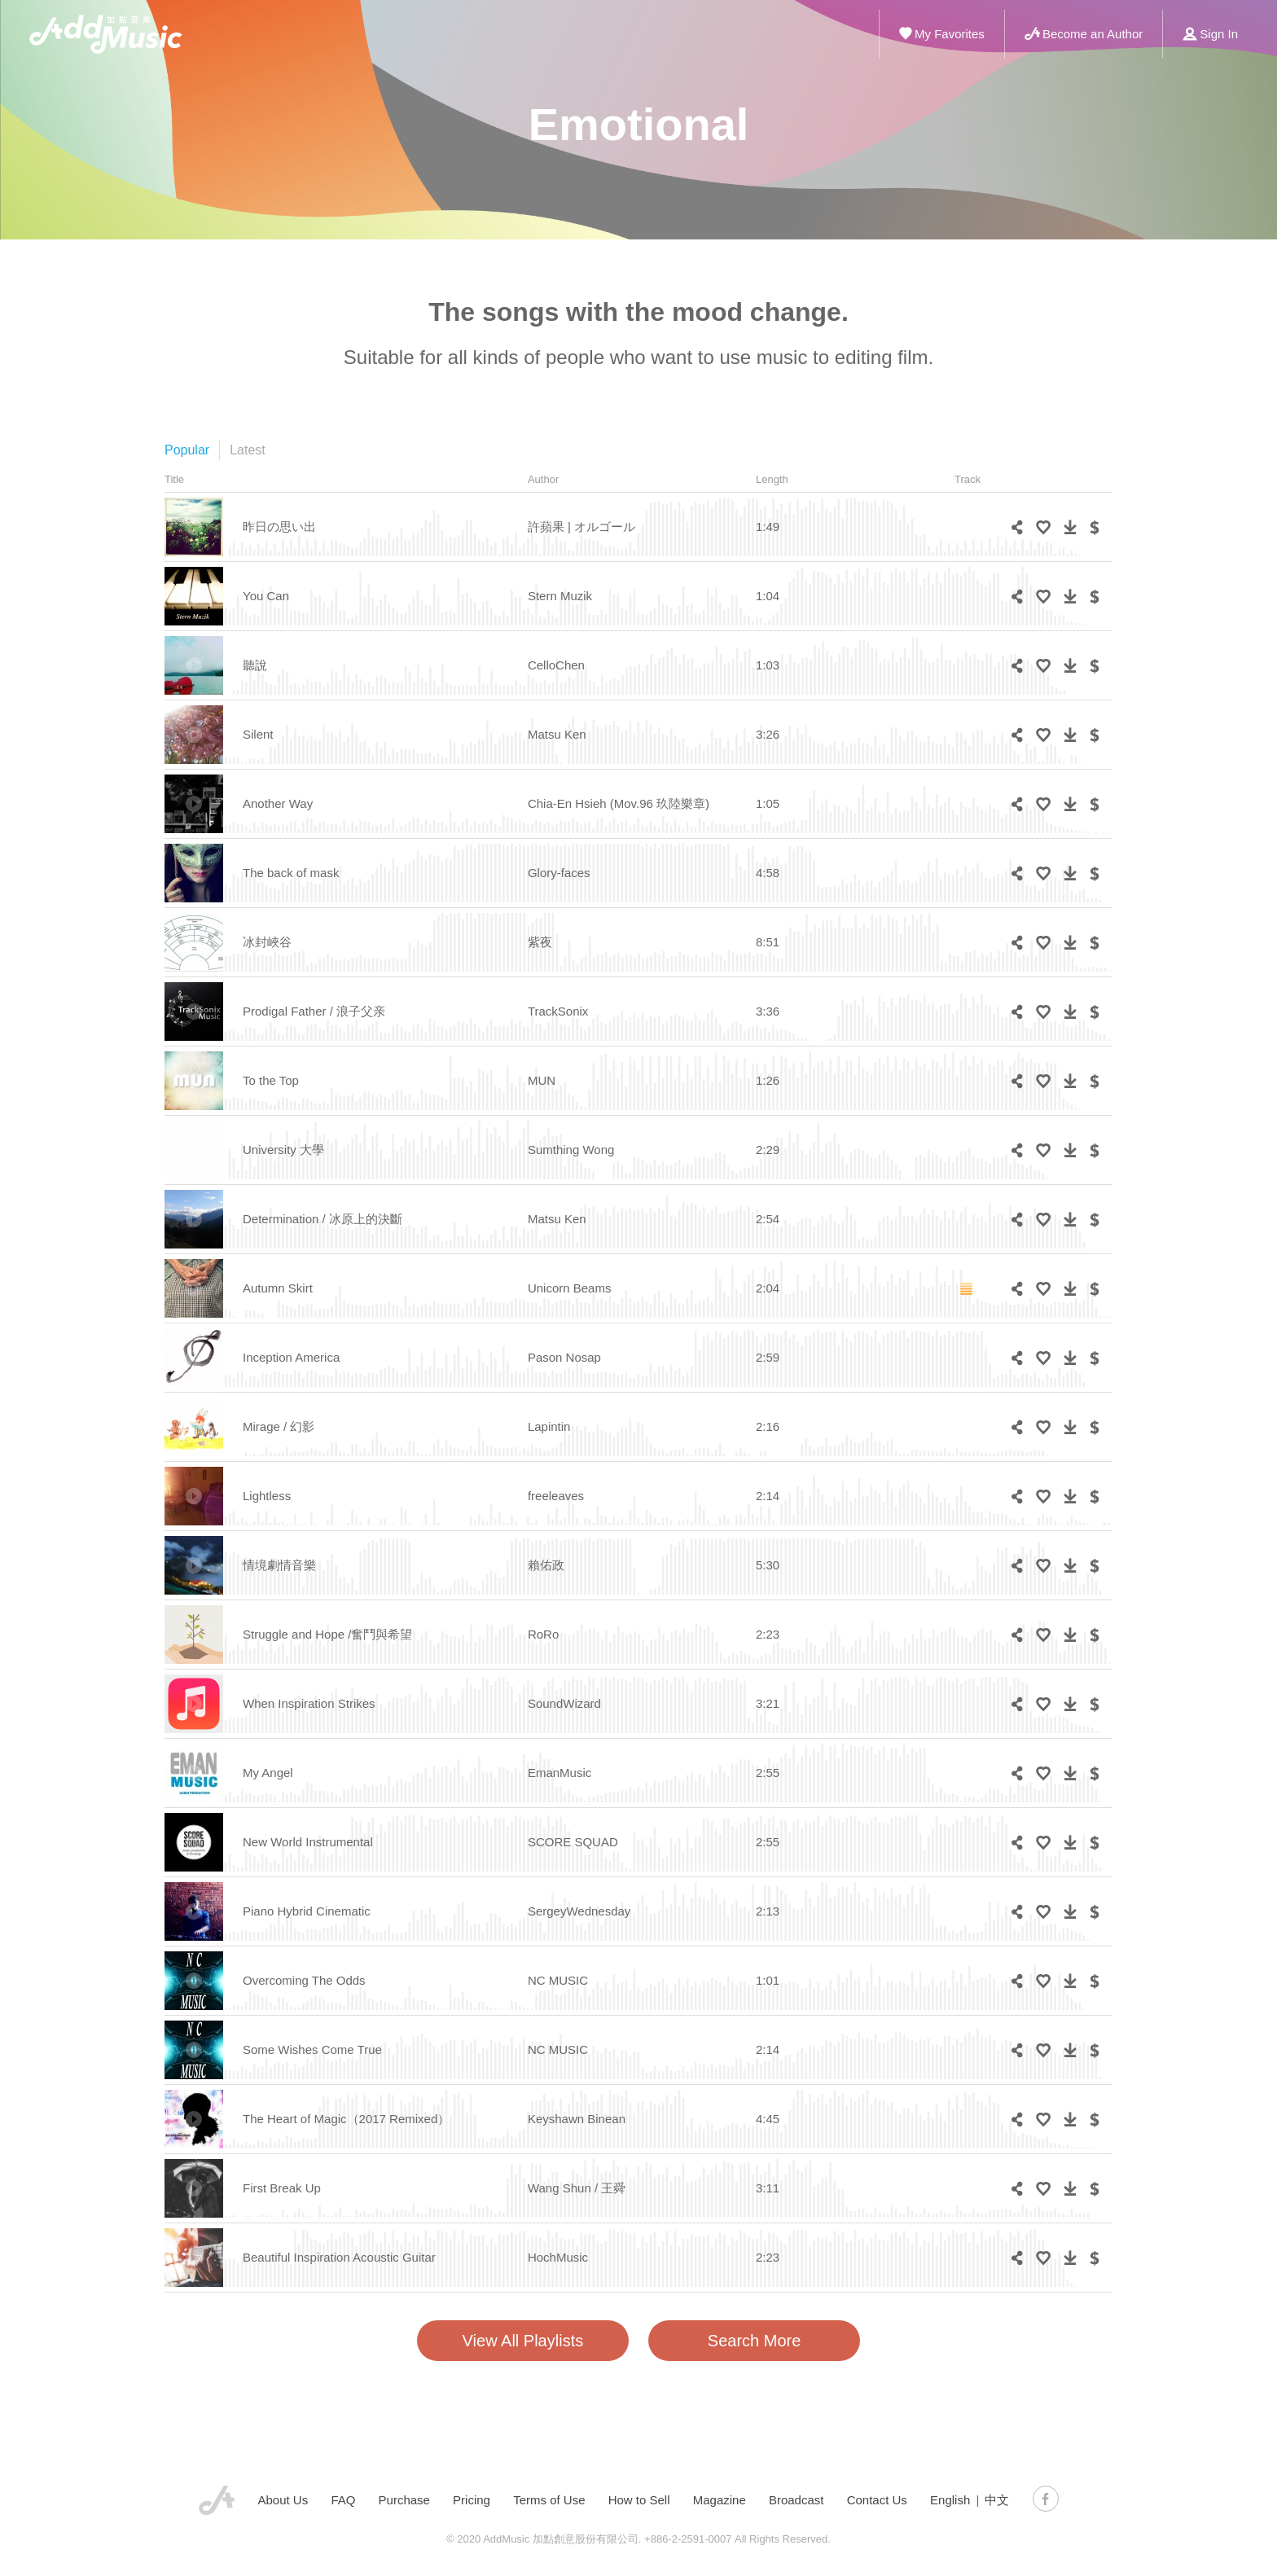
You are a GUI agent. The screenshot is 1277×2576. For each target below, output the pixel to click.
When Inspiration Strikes (309, 1703)
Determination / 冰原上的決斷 (322, 1219)
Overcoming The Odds (304, 1980)
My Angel (268, 1773)
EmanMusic (559, 1773)
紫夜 (540, 942)
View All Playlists (523, 2341)
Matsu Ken (557, 734)
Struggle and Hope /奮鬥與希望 (327, 1634)
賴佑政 (546, 1565)
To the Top (271, 1080)
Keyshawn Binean (576, 2119)
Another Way (278, 803)
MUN (541, 1080)
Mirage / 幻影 (278, 1426)
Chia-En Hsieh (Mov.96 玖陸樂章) (618, 803)
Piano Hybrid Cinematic (307, 1911)
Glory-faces (559, 873)
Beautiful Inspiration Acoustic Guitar (339, 2257)
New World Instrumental (308, 1842)
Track (967, 479)
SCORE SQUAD (573, 1842)
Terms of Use (549, 2500)
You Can (266, 596)
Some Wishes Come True (312, 2049)
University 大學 (283, 1149)
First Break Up (282, 2188)
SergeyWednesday (579, 1911)
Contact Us (877, 2500)
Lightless (267, 1496)
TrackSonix (558, 1011)
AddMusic (217, 2500)
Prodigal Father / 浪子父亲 (314, 1011)
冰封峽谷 (267, 942)
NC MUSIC (558, 1980)
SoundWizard (564, 1703)
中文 (997, 2500)
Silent (258, 734)
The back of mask (291, 873)
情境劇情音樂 (279, 1565)
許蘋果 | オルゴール (581, 526)
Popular (187, 450)
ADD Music (105, 34)
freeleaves (556, 1496)
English (950, 2500)
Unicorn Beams (570, 1288)
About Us (283, 2500)
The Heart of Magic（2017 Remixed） (346, 2119)
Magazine (719, 2500)
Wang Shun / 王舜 (576, 2188)
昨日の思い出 (279, 526)
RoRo (543, 1634)
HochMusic (558, 2257)
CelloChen (556, 665)
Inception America (291, 1357)
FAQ (343, 2500)
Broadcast (796, 2500)
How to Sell (639, 2500)
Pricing (471, 2500)
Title (174, 479)
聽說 (255, 665)
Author (543, 479)
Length (772, 479)
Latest (247, 450)
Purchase (404, 2500)
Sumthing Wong (571, 1149)
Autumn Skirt (278, 1288)
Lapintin (549, 1426)
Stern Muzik (560, 596)
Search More (754, 2341)
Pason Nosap (564, 1357)
